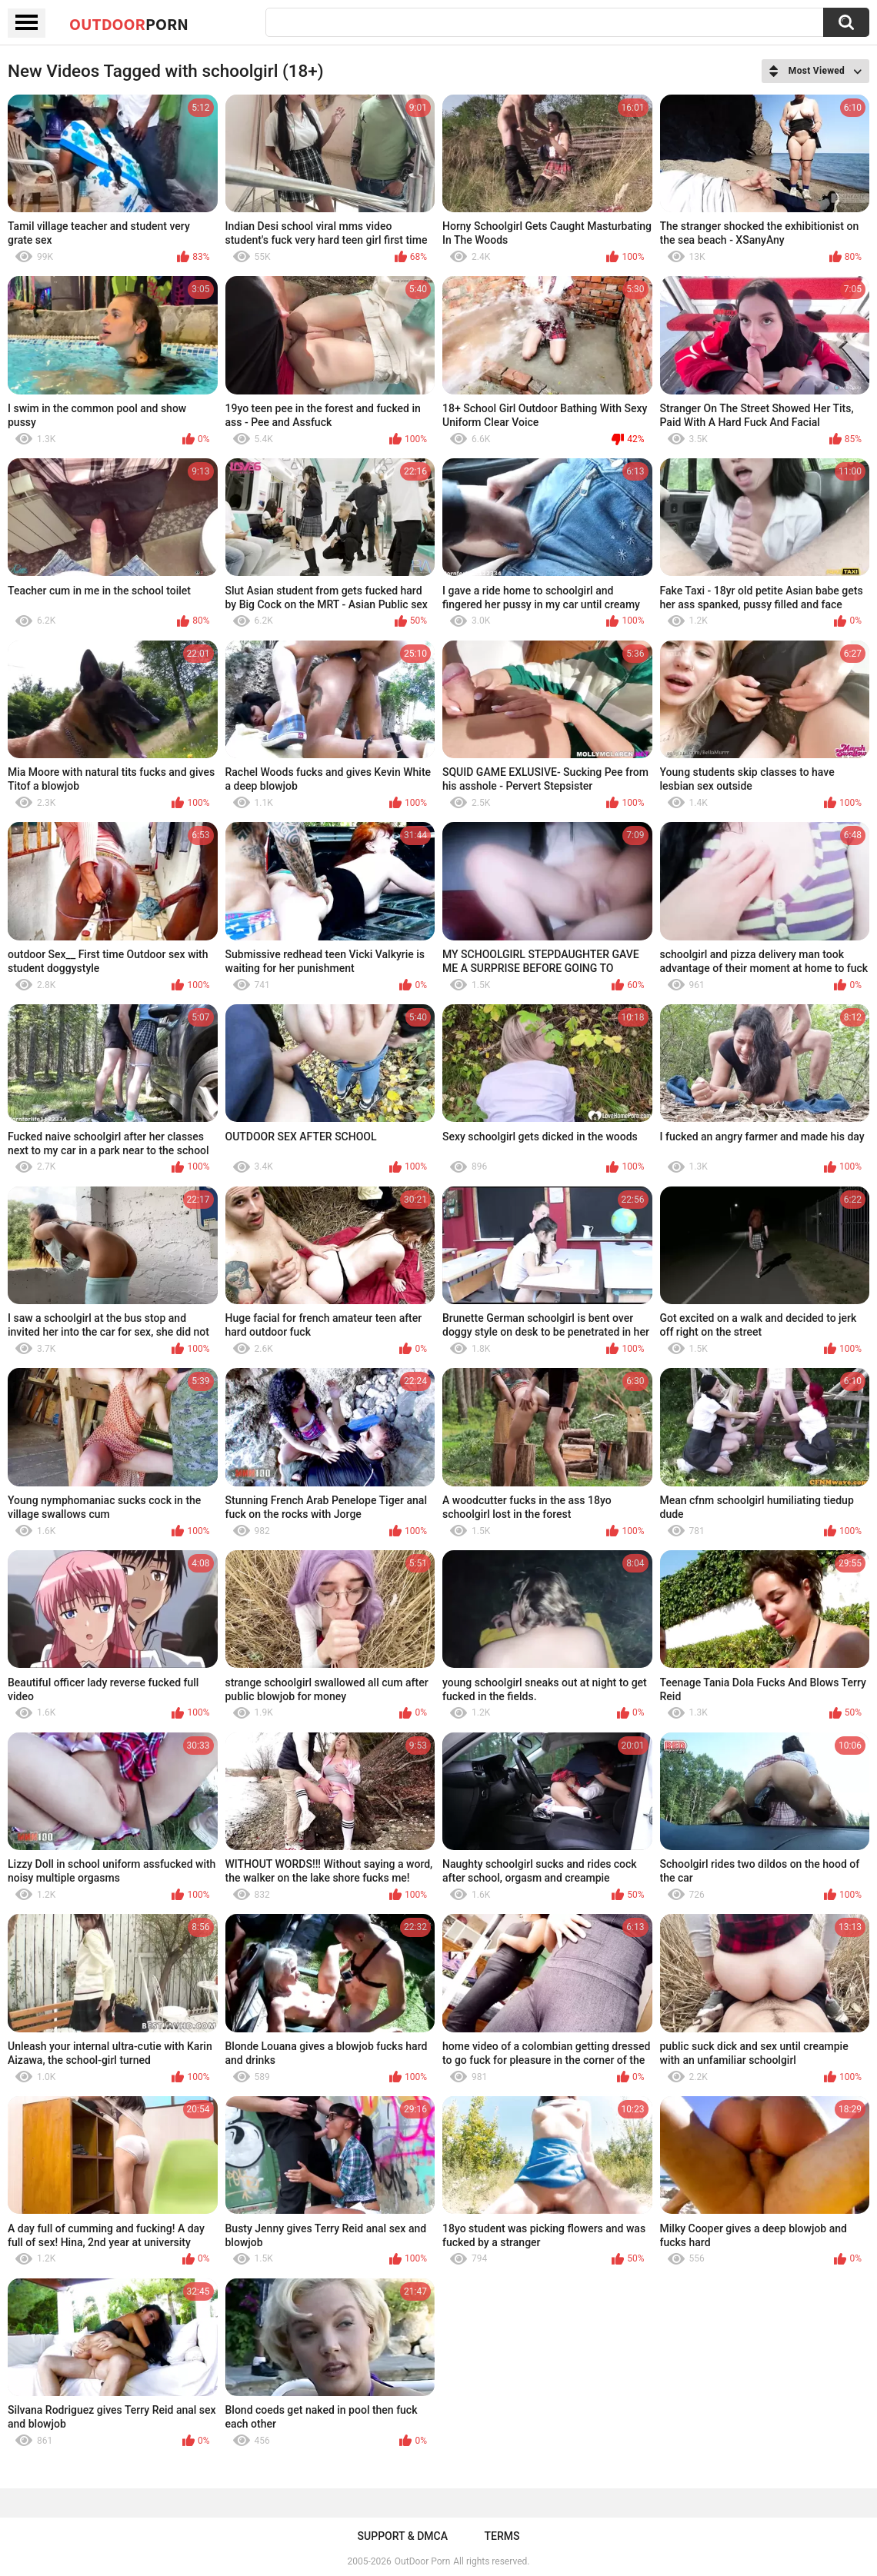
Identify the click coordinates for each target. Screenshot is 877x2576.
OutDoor (128, 24)
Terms (501, 2536)
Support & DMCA (403, 2536)
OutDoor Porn (422, 2561)
